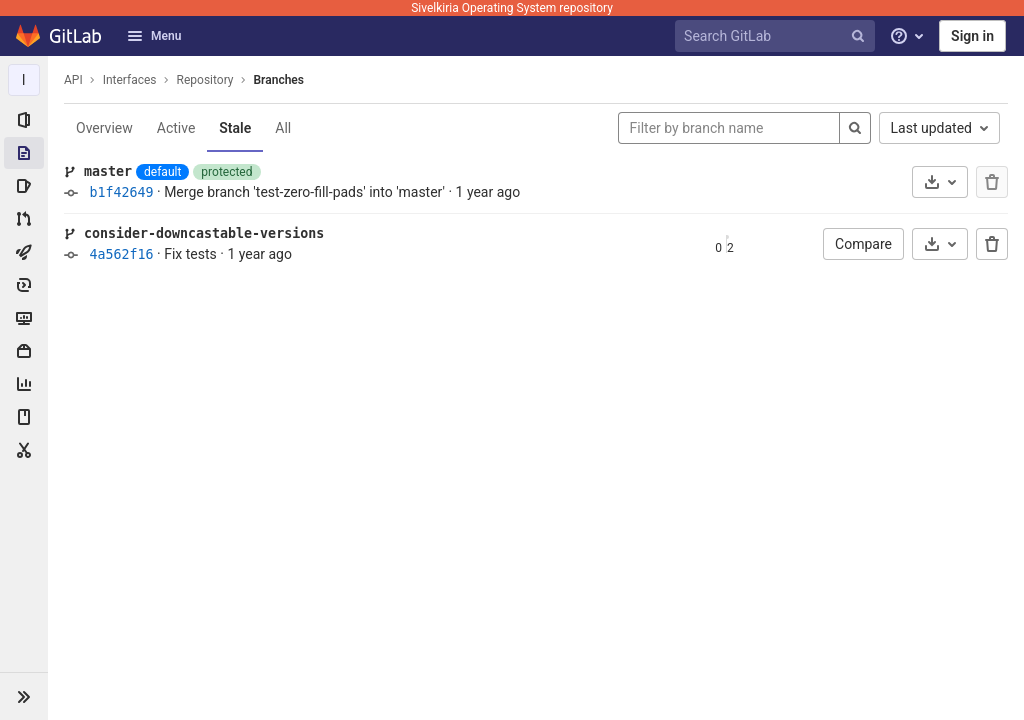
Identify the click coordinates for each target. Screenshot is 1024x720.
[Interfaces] (24, 80)
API (73, 80)
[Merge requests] (24, 219)
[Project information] (24, 120)
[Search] (855, 128)
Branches (279, 80)
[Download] (940, 182)
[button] (24, 696)
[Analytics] (24, 384)
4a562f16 (121, 254)
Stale (235, 128)
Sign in (972, 36)
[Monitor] (24, 318)
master (108, 171)
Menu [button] (154, 36)
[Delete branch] (992, 244)
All (283, 128)
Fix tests (190, 254)
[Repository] (24, 153)
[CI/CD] (24, 252)
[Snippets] (24, 450)
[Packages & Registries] (24, 351)
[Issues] (24, 186)
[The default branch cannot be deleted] (992, 182)
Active (176, 128)
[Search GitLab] (778, 36)
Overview (104, 128)
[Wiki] (24, 417)
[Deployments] (24, 285)
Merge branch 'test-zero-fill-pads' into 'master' (304, 192)
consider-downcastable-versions (204, 233)
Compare (863, 244)
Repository (205, 80)
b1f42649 (121, 192)
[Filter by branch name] (729, 128)
